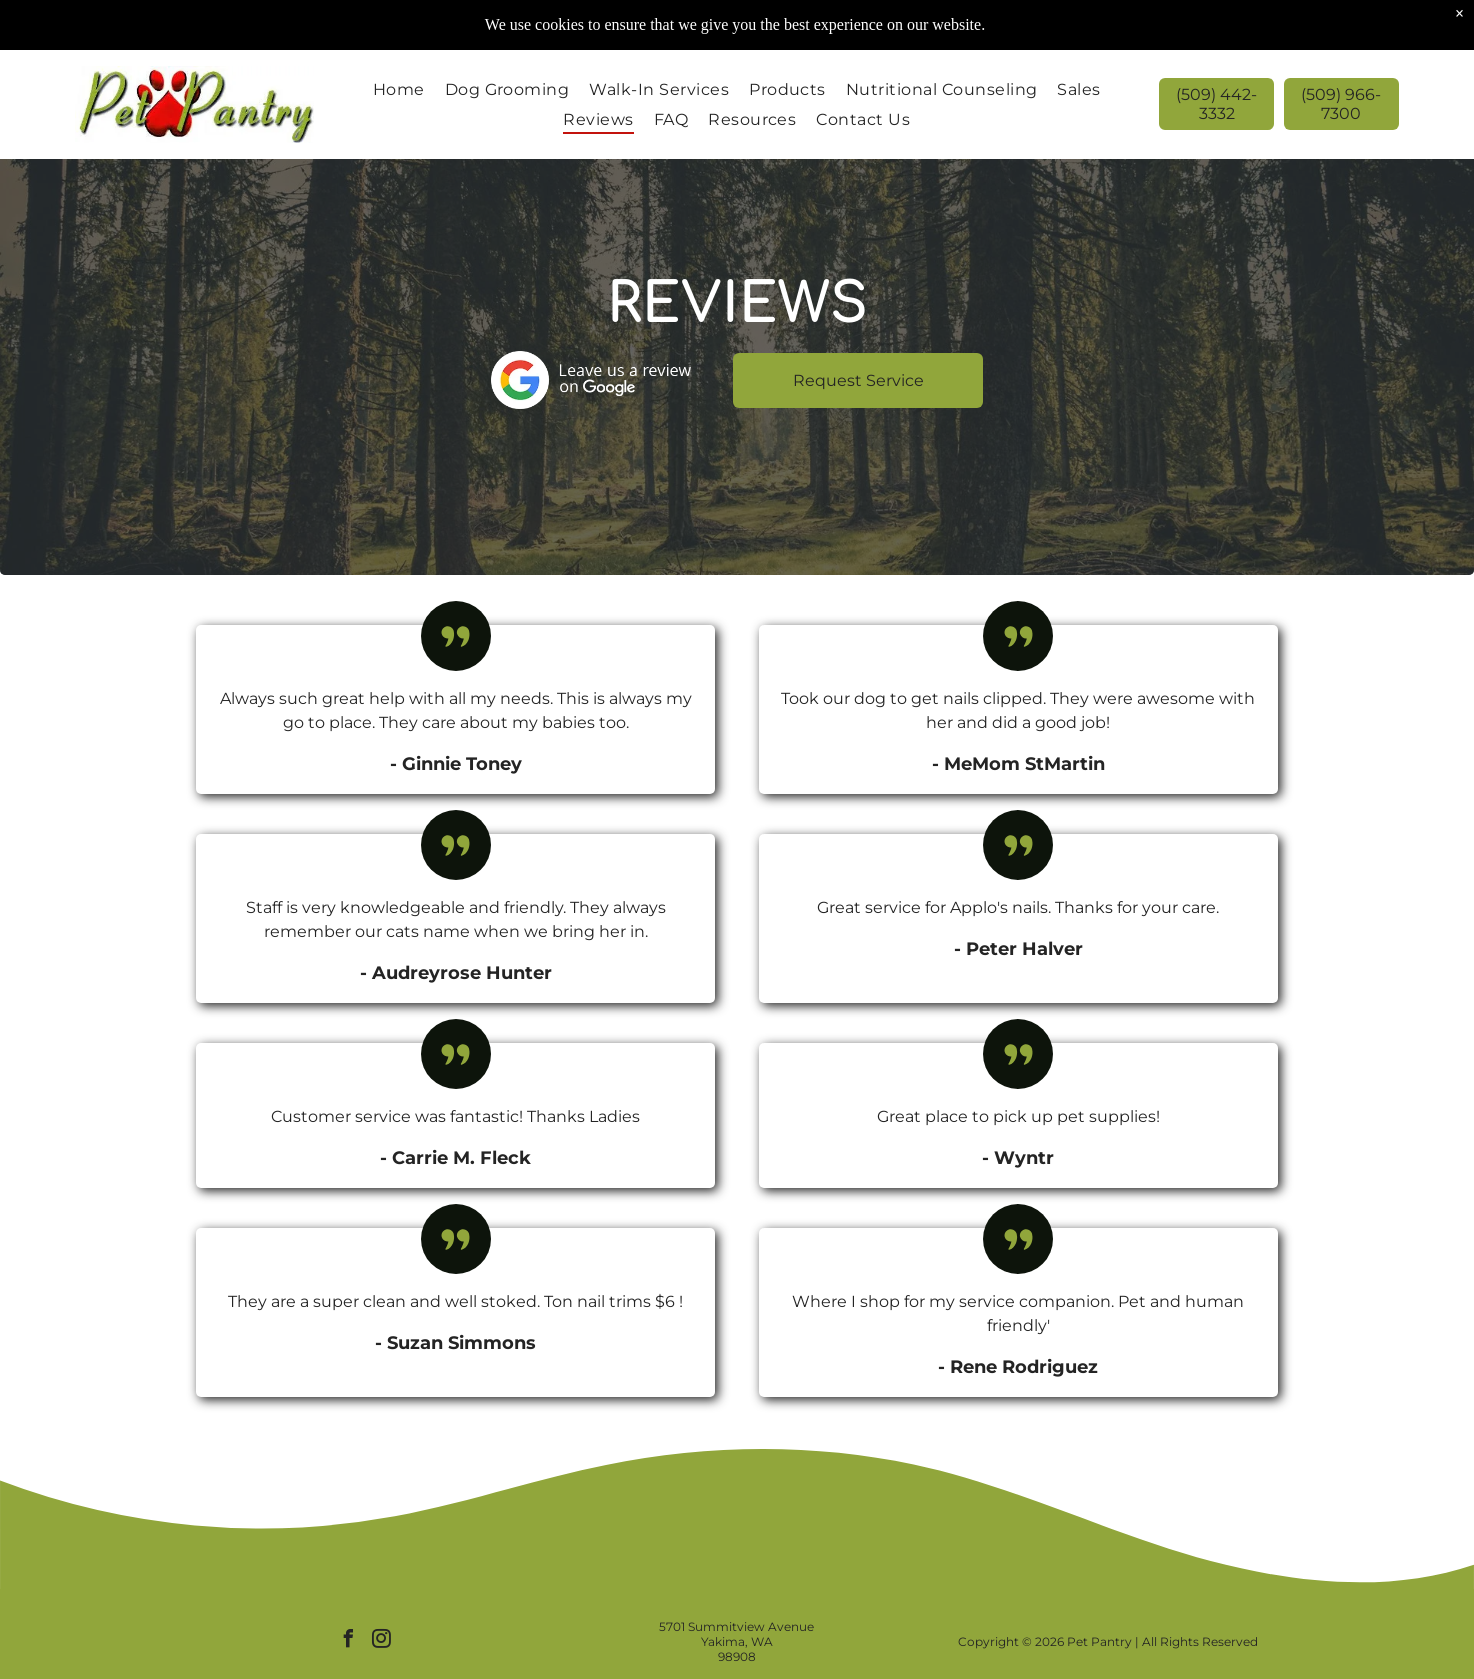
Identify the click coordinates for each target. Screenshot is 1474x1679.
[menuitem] (399, 89)
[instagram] (382, 1641)
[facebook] (349, 1641)
